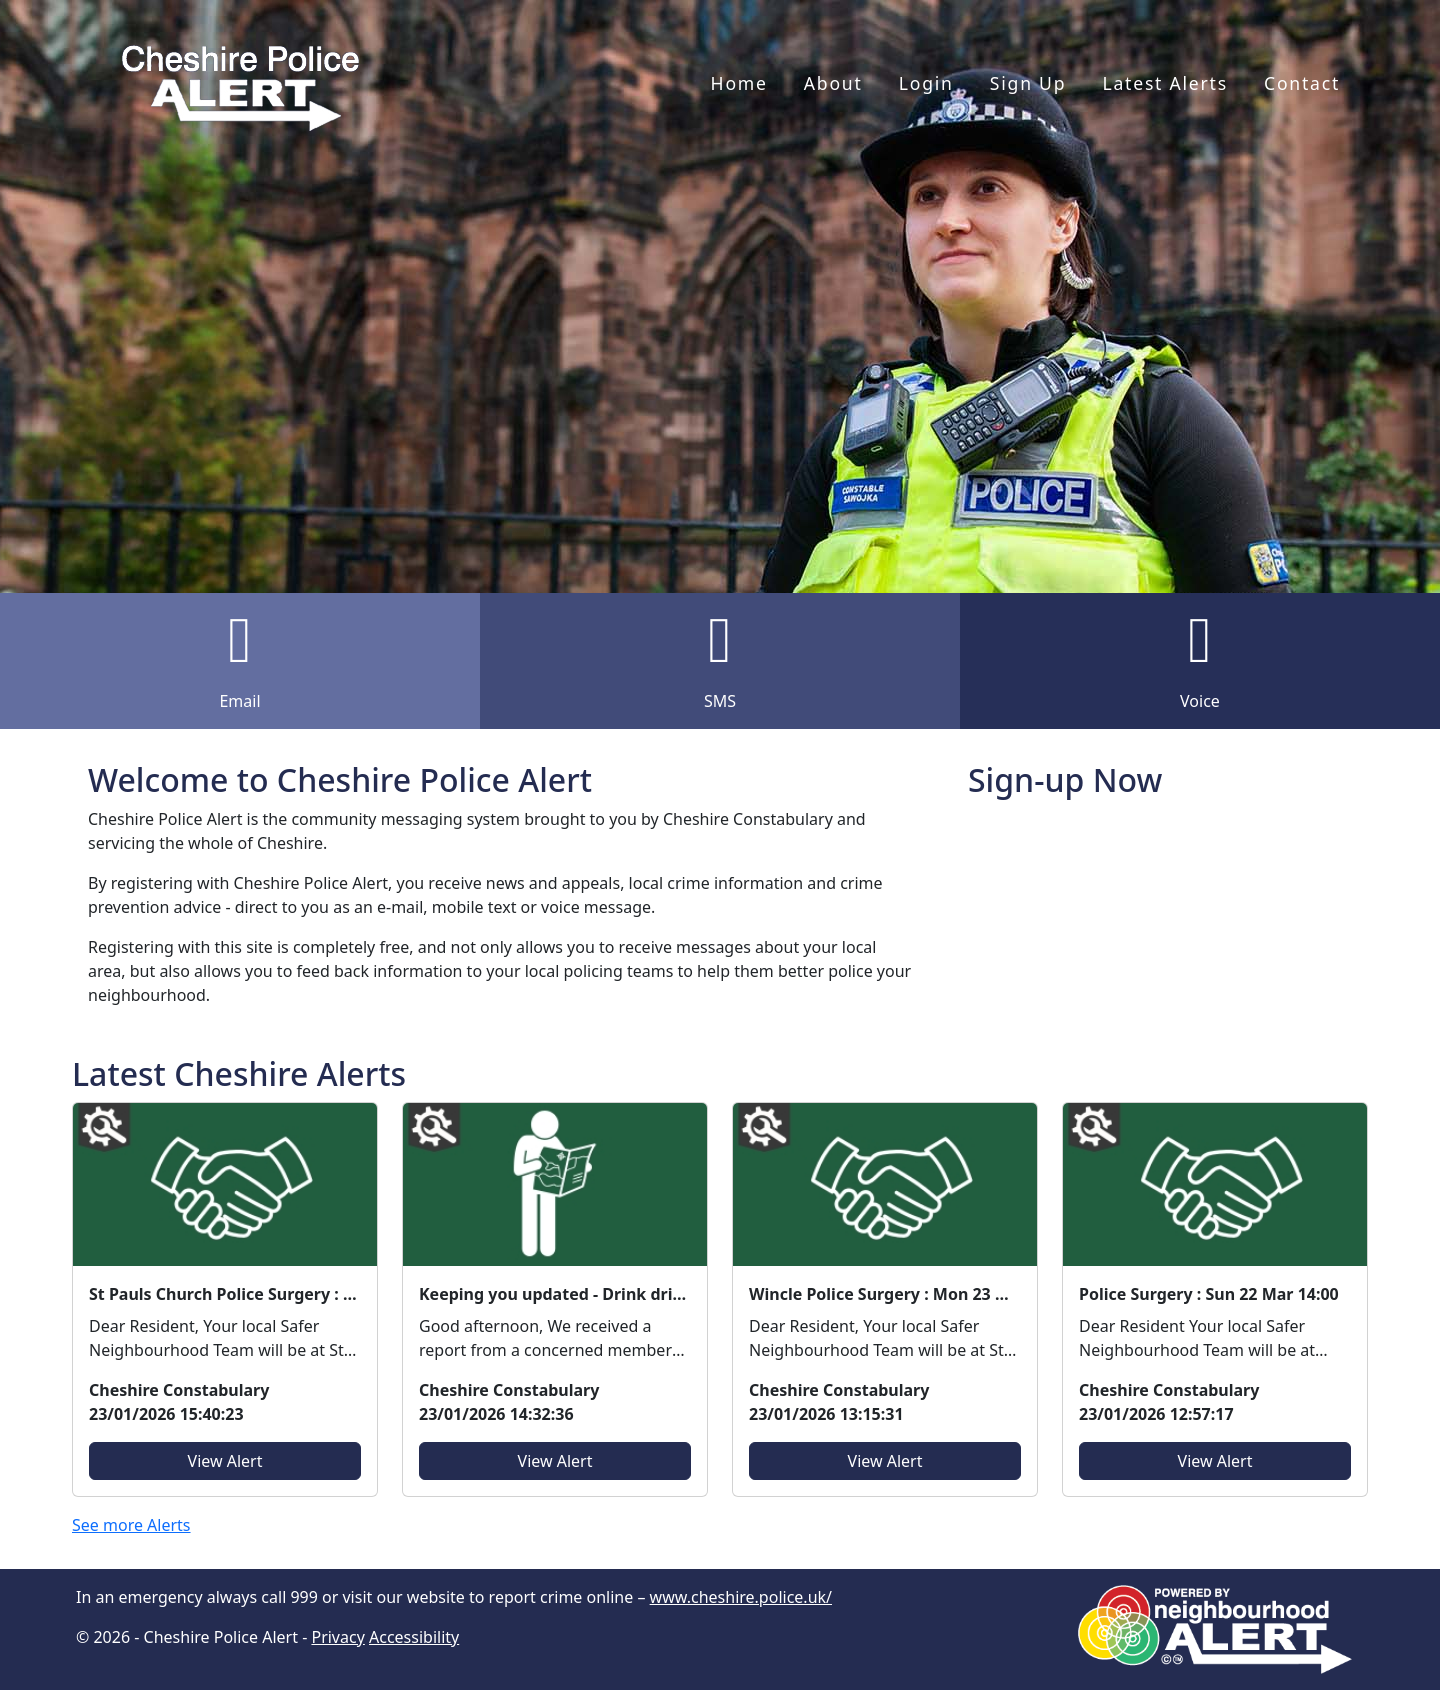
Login (926, 83)
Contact (1302, 83)
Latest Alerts (1164, 83)
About (833, 83)
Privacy (337, 1637)
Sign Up (1028, 83)
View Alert (225, 1461)
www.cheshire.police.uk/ (741, 1597)
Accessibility (414, 1637)
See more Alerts (131, 1525)
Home (739, 83)
